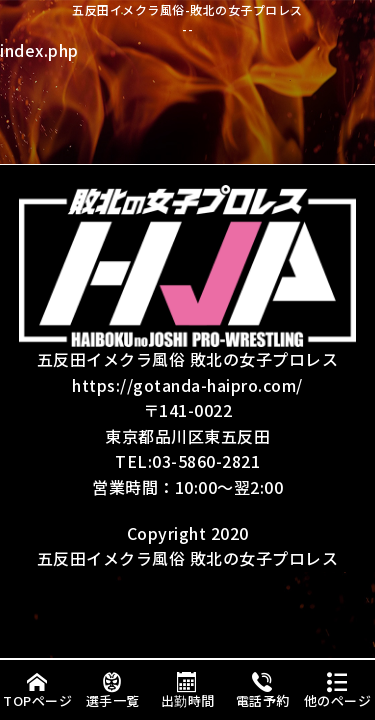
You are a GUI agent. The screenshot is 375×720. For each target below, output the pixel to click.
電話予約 (263, 690)
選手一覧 (113, 690)
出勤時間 (188, 690)
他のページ (338, 690)
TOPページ (37, 690)
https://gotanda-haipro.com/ (187, 385)
